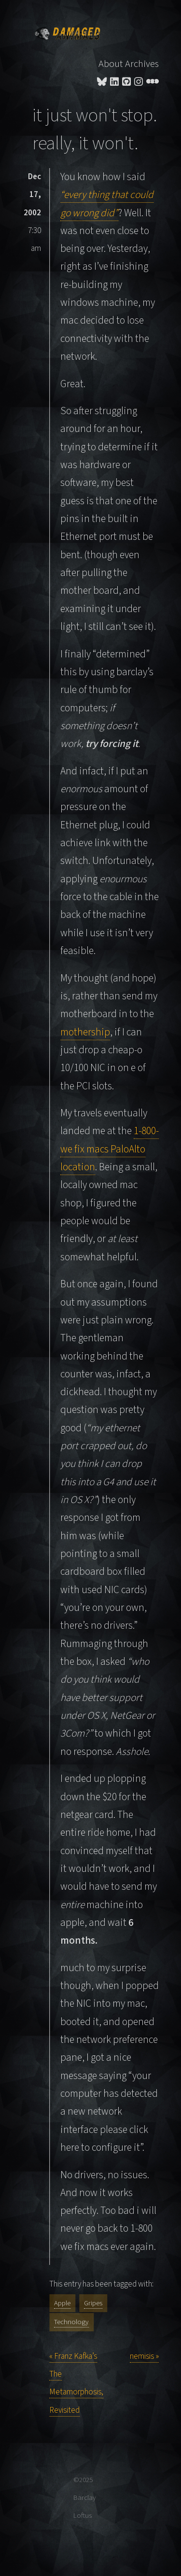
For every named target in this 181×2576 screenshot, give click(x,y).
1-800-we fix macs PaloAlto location (109, 1149)
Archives (142, 64)
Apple (62, 2303)
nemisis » (144, 2356)
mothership (85, 1032)
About (110, 64)
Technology (71, 2322)
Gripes (93, 2303)
